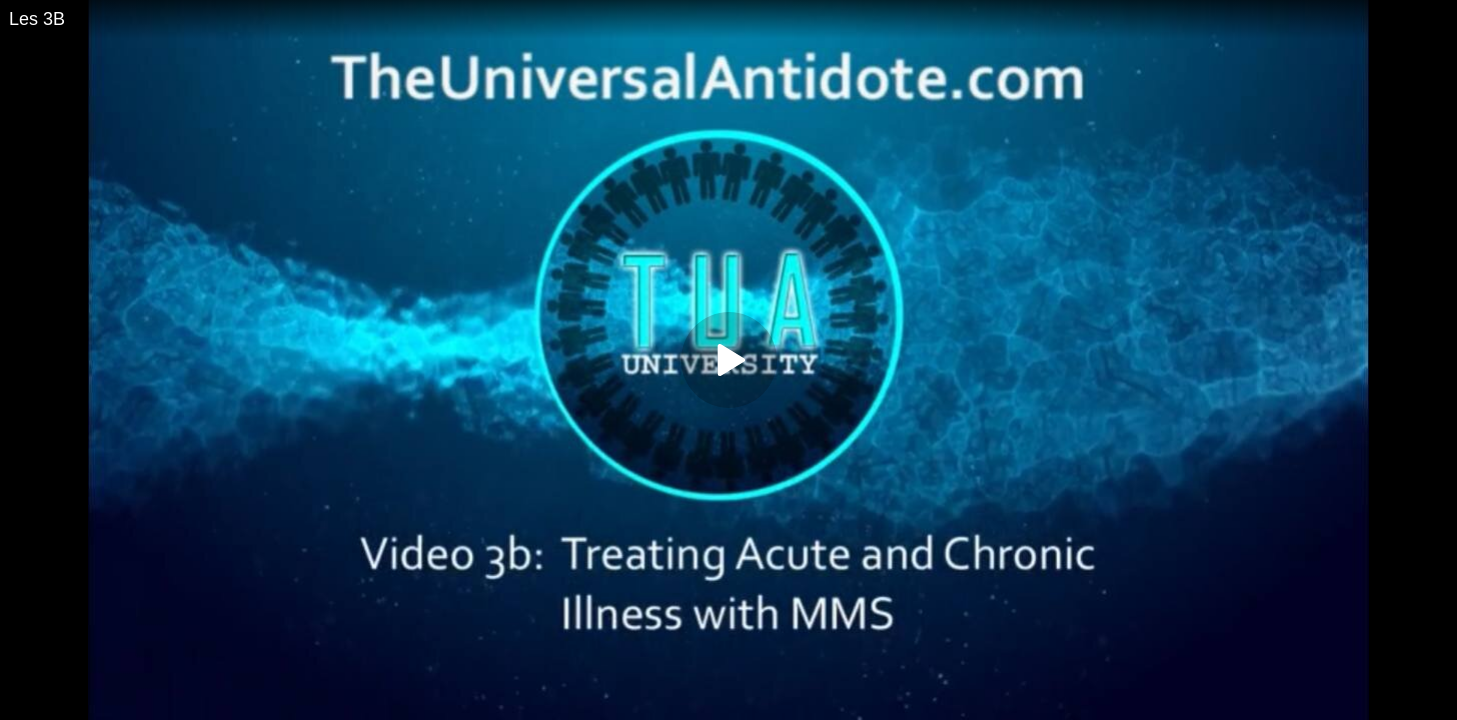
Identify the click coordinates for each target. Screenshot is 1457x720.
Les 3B (37, 19)
